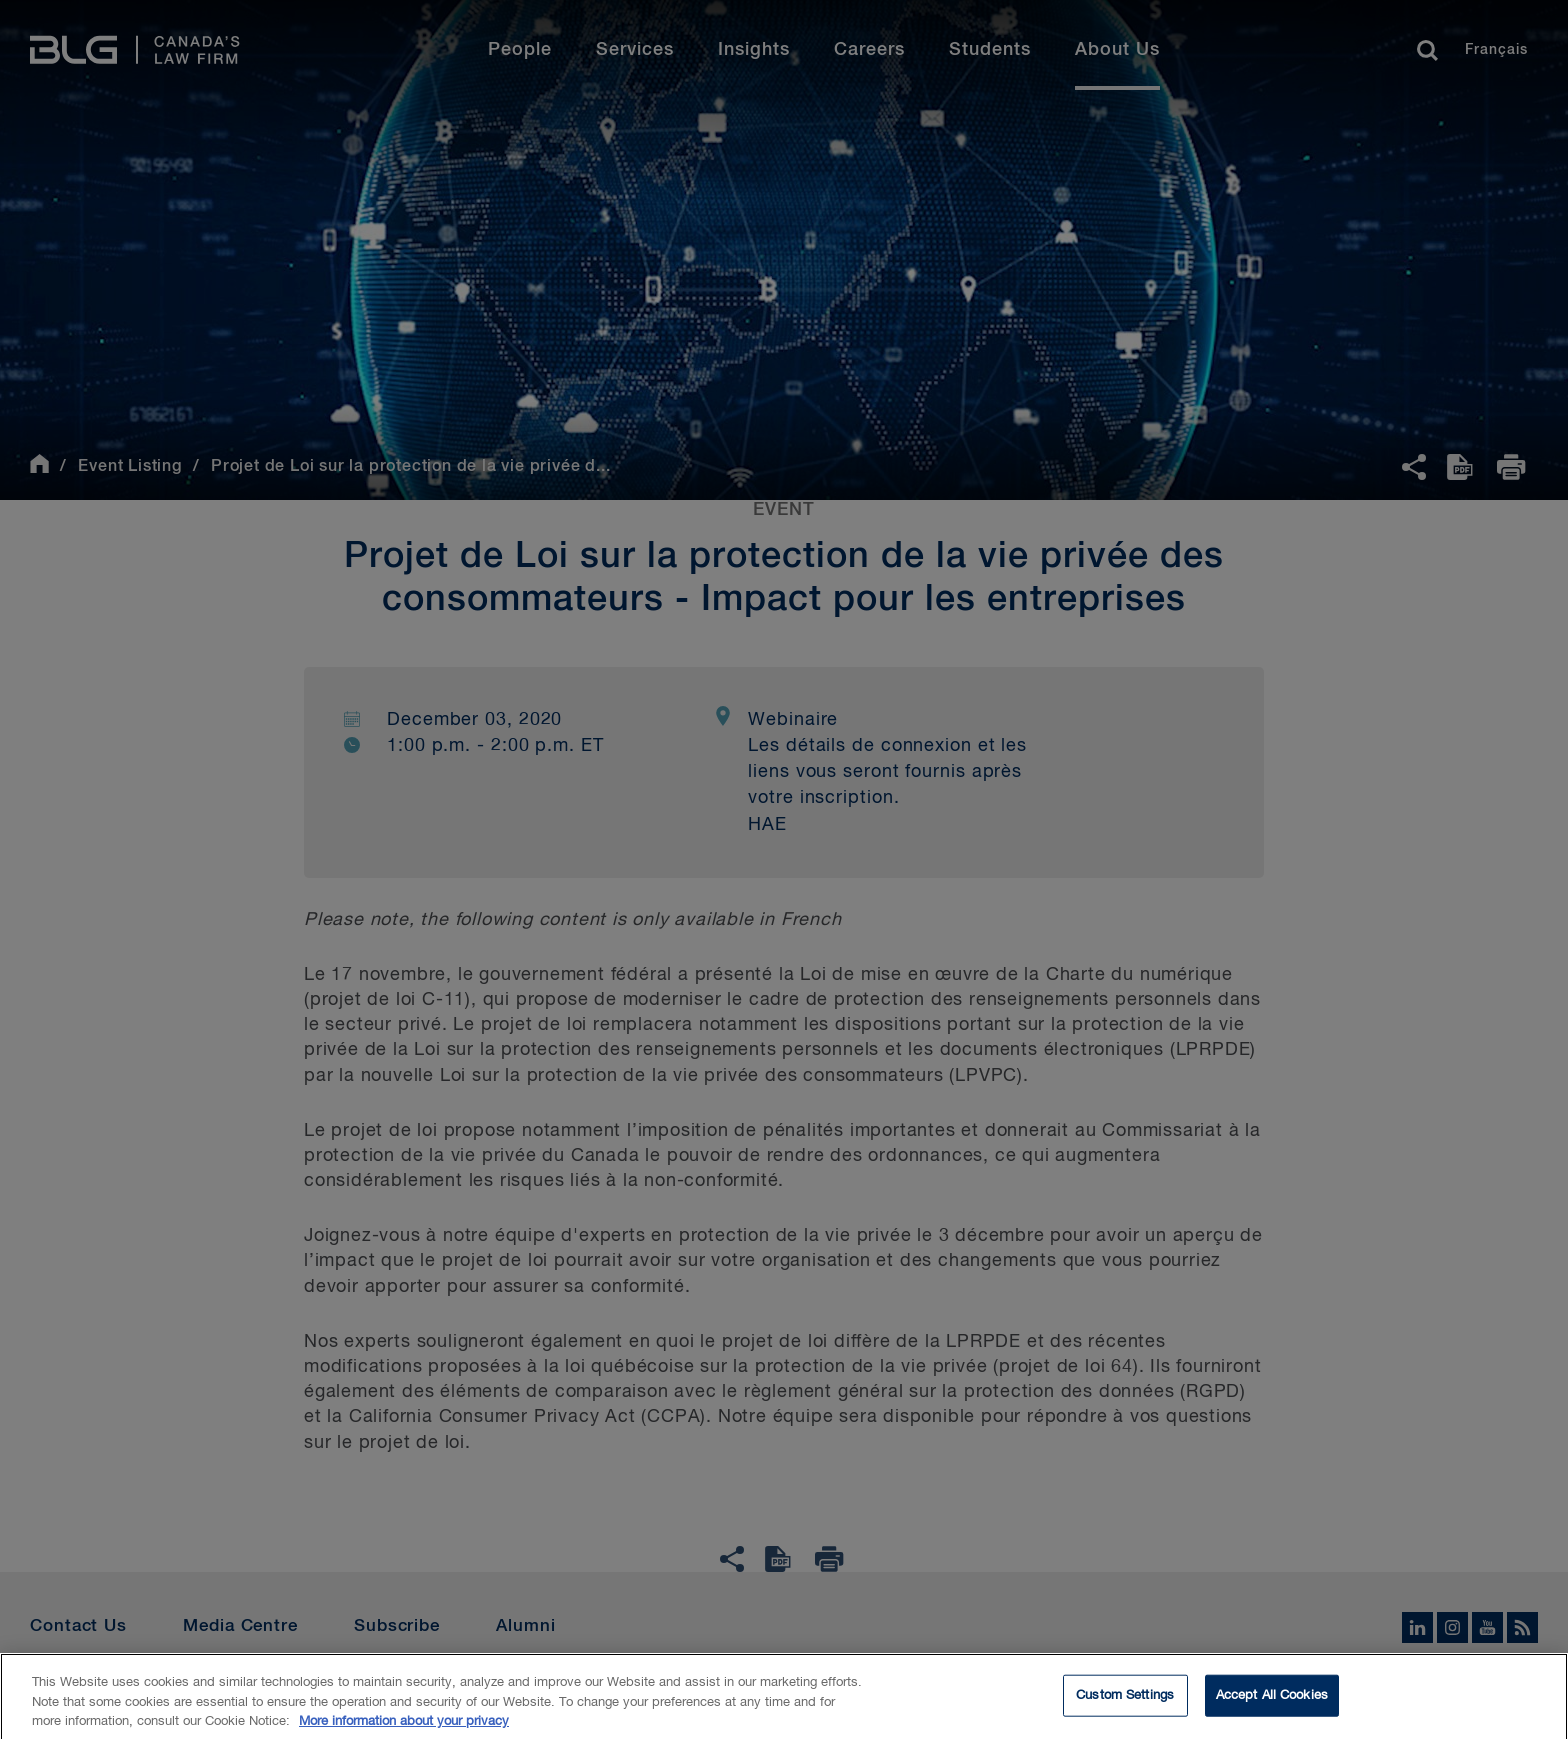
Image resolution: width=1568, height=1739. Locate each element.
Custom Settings (1125, 1709)
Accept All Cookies (1272, 1709)
